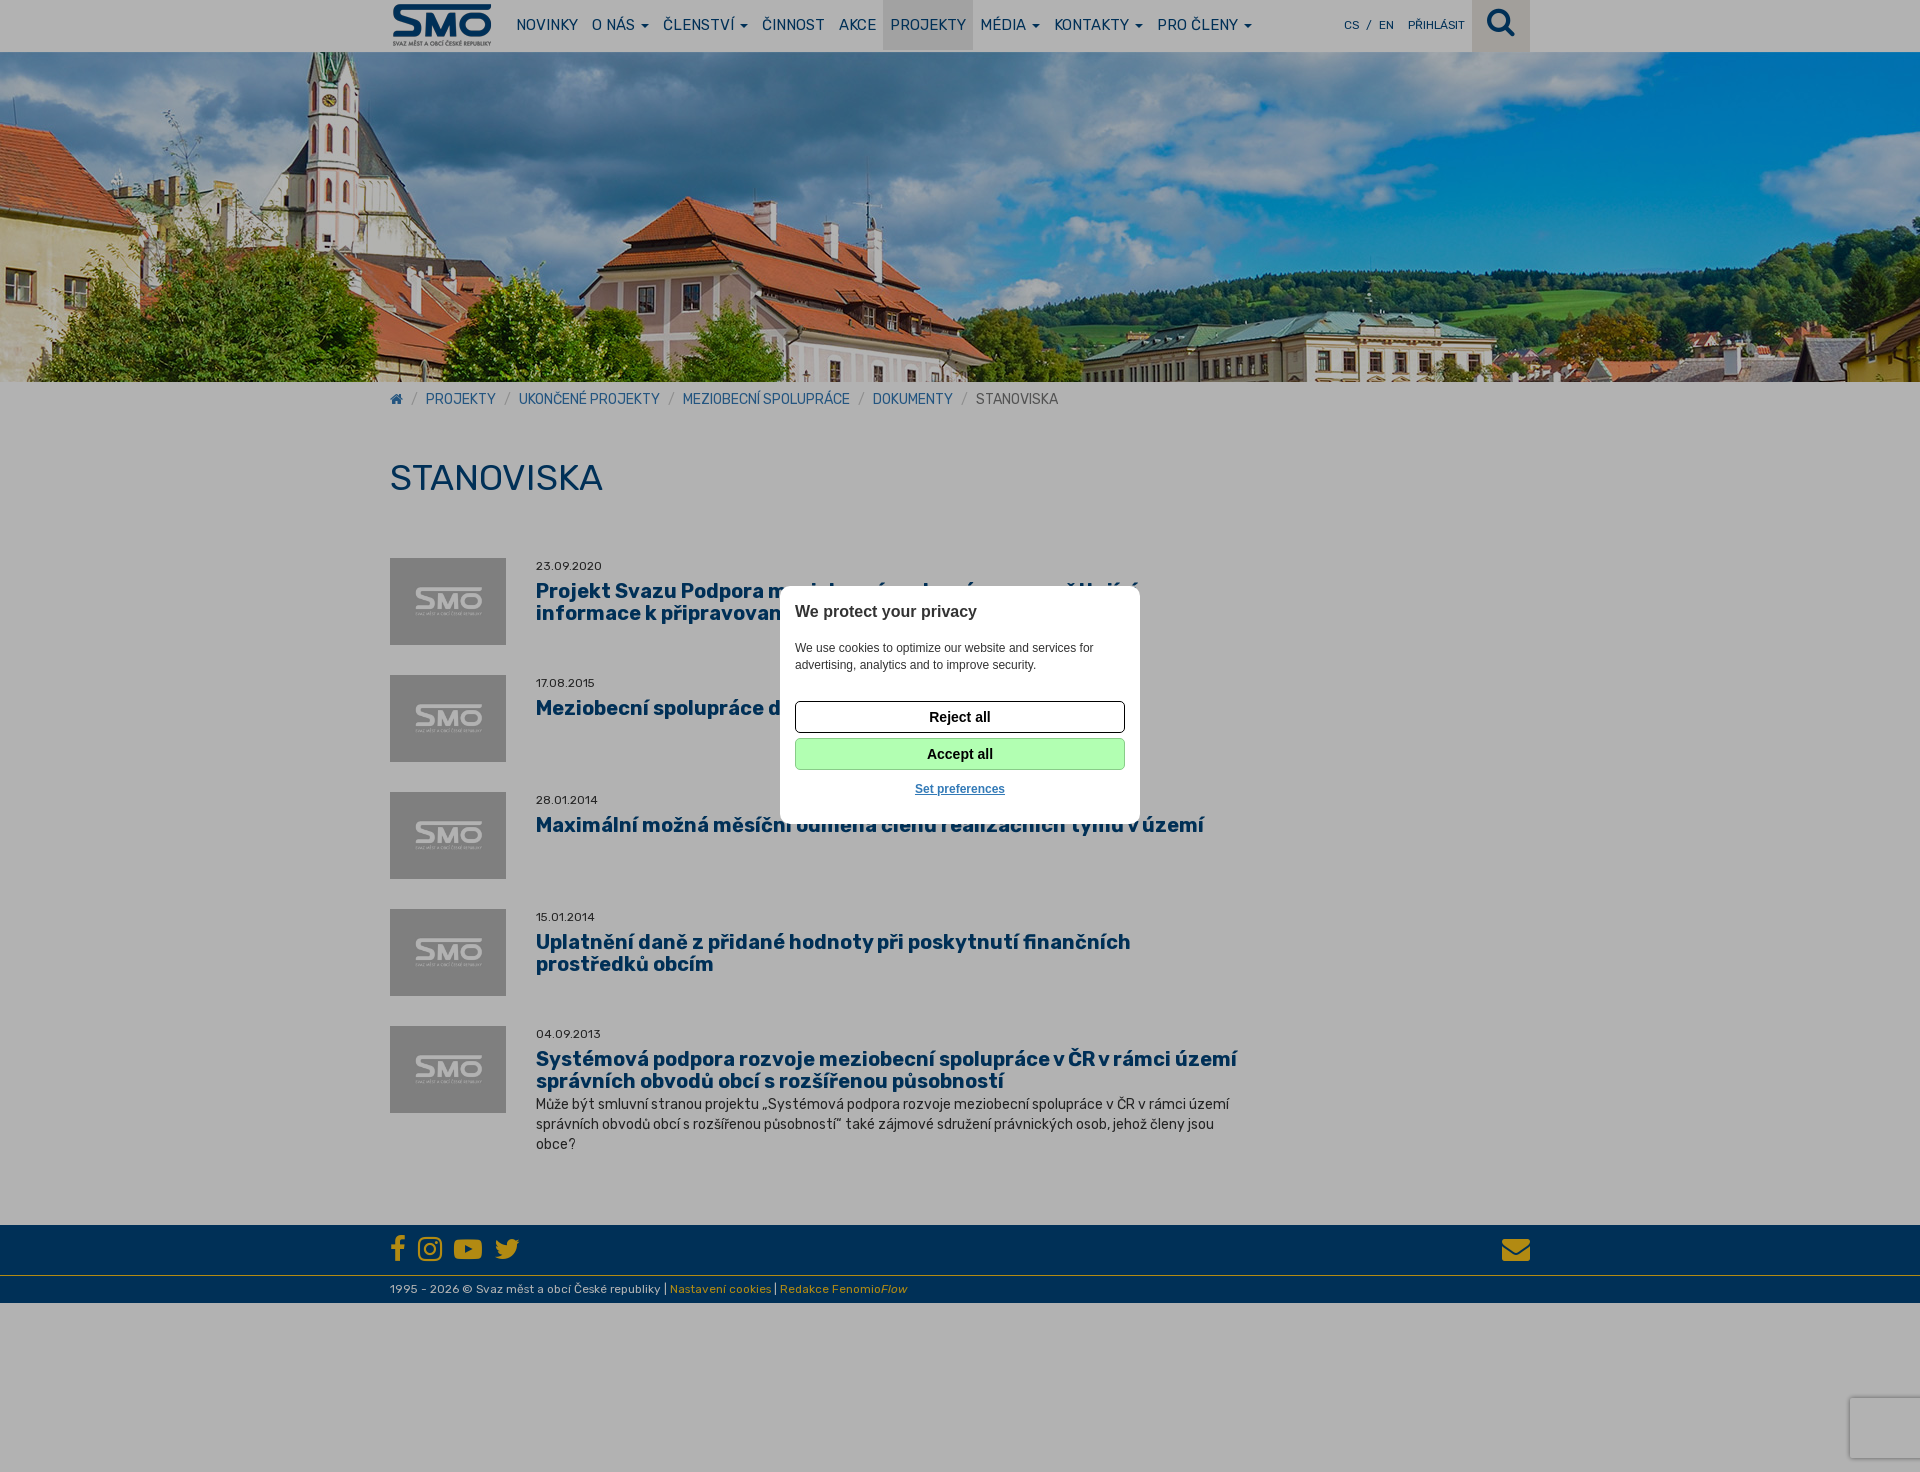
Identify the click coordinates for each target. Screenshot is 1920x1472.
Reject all (959, 717)
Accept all (960, 754)
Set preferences (960, 789)
